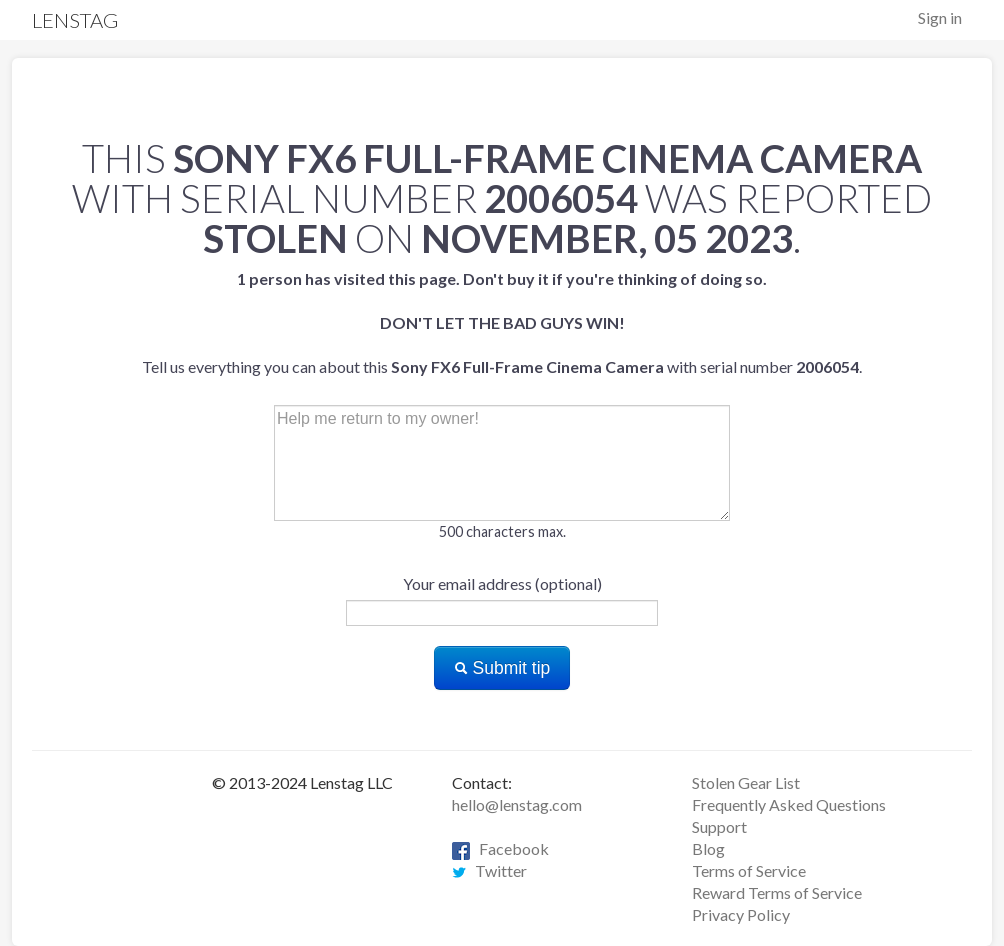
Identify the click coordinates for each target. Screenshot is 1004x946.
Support (719, 826)
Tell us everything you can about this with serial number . (502, 322)
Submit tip (502, 668)
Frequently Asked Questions (789, 804)
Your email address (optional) (502, 583)
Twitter (489, 870)
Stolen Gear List (746, 782)
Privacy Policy (741, 914)
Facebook (500, 848)
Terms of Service (749, 870)
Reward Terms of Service (777, 892)
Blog (708, 848)
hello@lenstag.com (517, 804)
